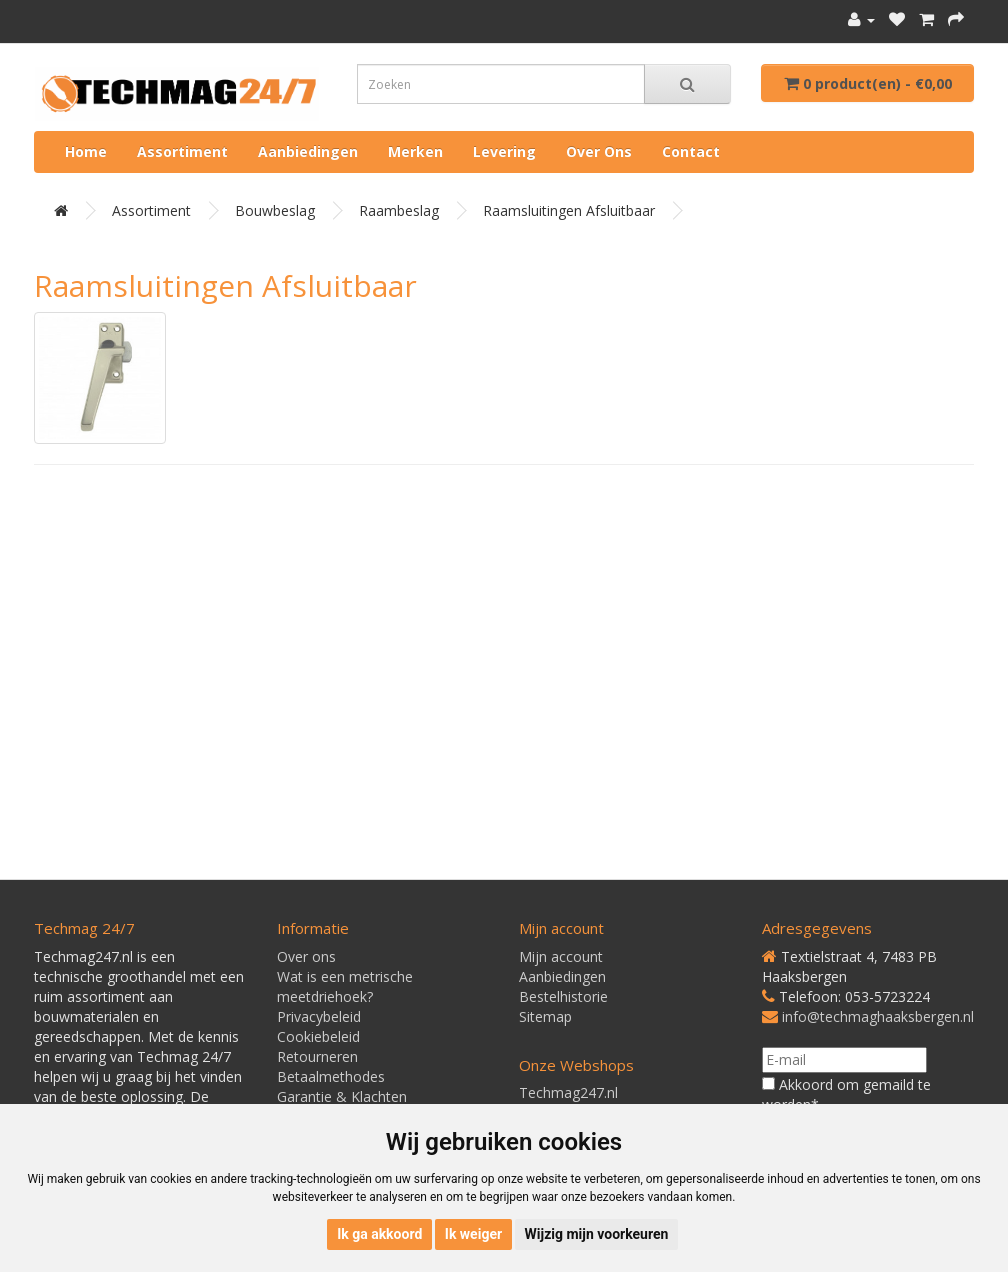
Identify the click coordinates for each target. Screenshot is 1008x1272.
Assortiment (182, 151)
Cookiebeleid (318, 1036)
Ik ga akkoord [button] (379, 1234)
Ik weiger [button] (473, 1234)
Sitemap (545, 1016)
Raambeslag (399, 210)
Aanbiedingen (308, 151)
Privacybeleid (319, 1016)
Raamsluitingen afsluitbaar (569, 210)
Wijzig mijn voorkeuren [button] (597, 1234)
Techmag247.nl (568, 1092)
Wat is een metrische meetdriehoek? (345, 986)
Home (86, 151)
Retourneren (317, 1056)
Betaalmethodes (331, 1076)
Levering (504, 151)
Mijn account (561, 956)
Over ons (599, 151)
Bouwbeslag (275, 210)
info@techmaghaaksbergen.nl (878, 1016)
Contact (691, 151)
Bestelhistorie (563, 996)
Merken (415, 151)
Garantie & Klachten (342, 1096)
